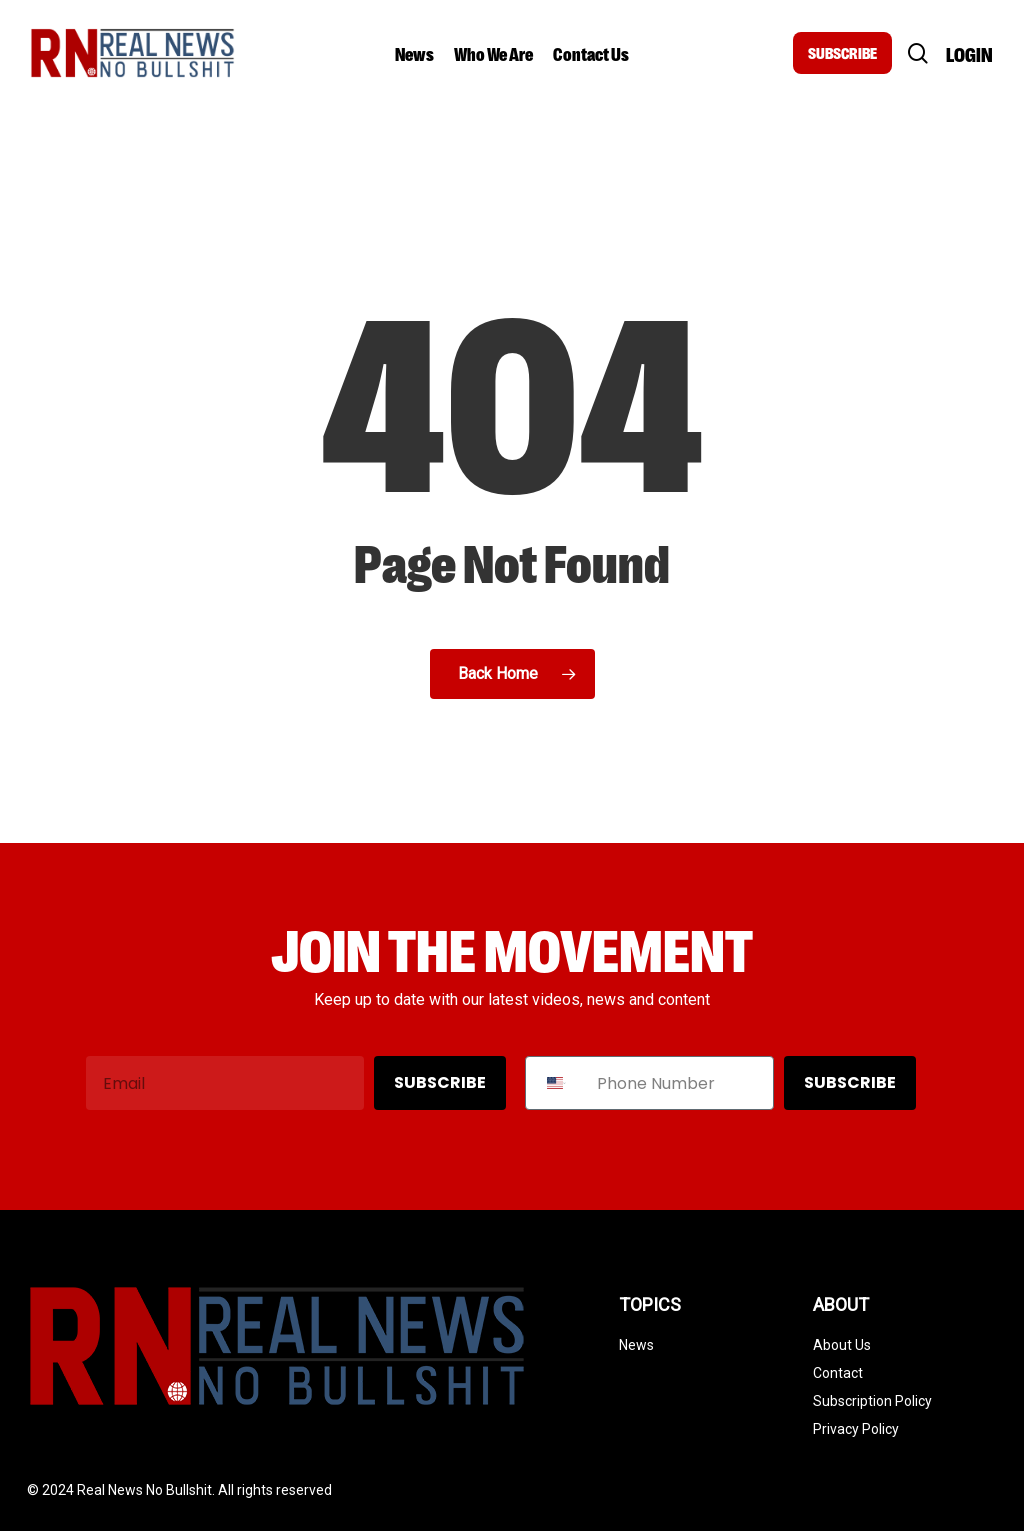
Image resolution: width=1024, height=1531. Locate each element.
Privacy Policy (856, 1429)
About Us (842, 1345)
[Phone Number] (680, 1083)
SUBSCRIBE (842, 52)
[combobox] (556, 1083)
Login (969, 53)
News (636, 1345)
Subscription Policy (872, 1401)
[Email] (225, 1083)
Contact (838, 1373)
